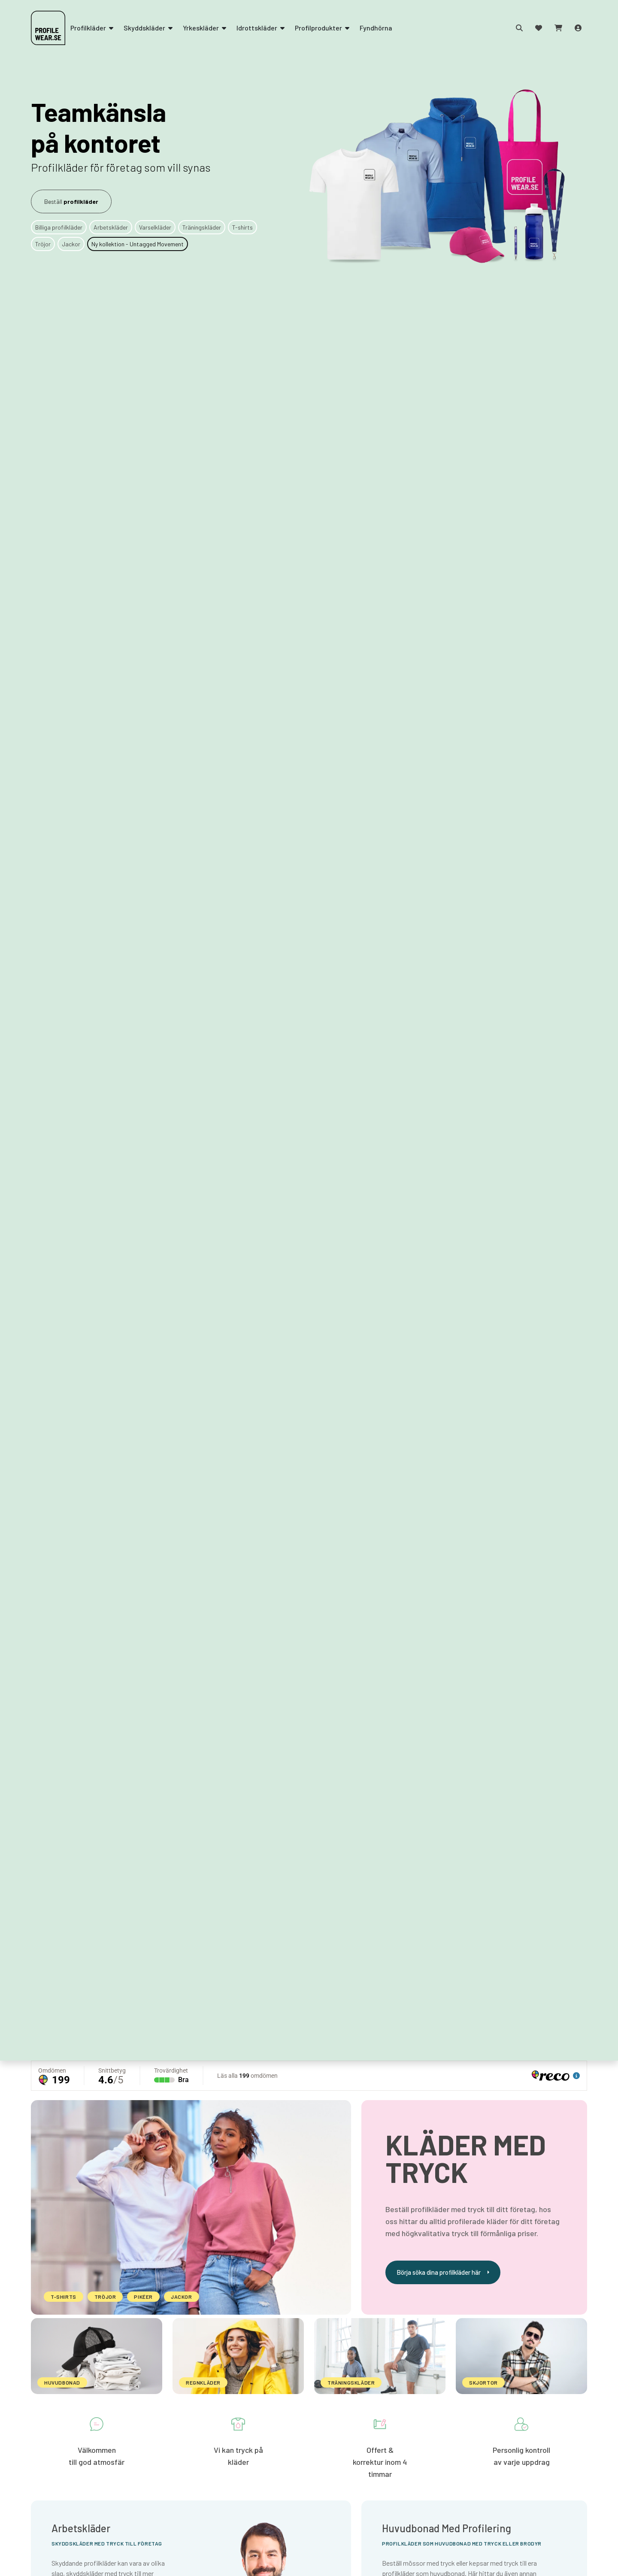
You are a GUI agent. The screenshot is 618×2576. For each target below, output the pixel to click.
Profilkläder (91, 28)
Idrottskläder (260, 28)
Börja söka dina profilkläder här (443, 2272)
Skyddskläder (148, 28)
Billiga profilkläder (58, 227)
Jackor (71, 244)
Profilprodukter (322, 28)
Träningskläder (201, 227)
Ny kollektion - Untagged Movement (137, 244)
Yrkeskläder (204, 28)
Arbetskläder (111, 227)
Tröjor (43, 244)
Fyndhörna (376, 28)
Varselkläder (155, 227)
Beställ (71, 201)
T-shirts (242, 227)
